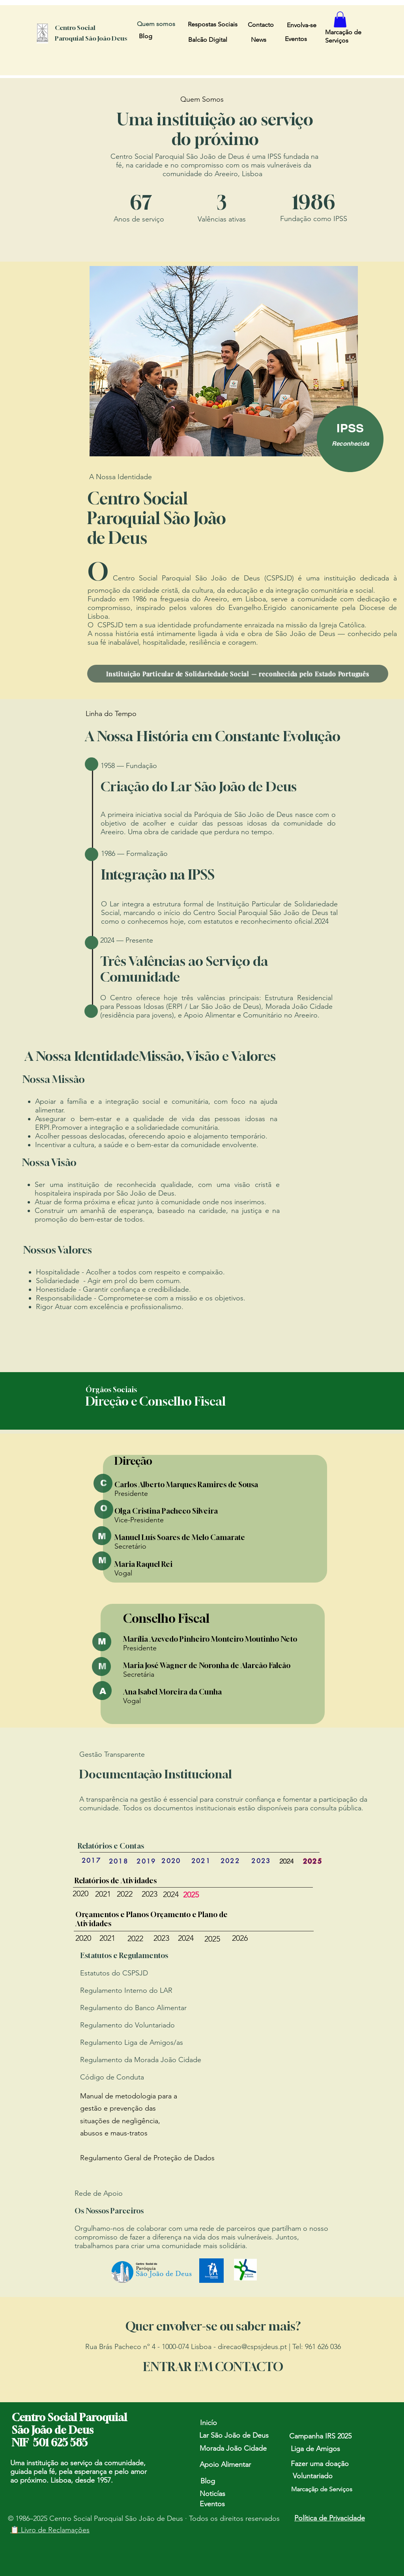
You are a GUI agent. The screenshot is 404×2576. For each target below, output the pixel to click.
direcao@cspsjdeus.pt (252, 2346)
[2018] (118, 1861)
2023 (149, 1894)
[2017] (91, 1860)
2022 (125, 1894)
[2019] (146, 1861)
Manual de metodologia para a (128, 2096)
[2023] (261, 1861)
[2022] (230, 1861)
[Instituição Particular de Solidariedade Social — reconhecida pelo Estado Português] (237, 674)
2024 (171, 1894)
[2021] (201, 1861)
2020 (80, 1893)
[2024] (286, 1861)
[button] (340, 19)
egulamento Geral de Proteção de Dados (149, 2158)
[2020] (171, 1861)
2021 (103, 1894)
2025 (191, 1894)
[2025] (312, 1861)
